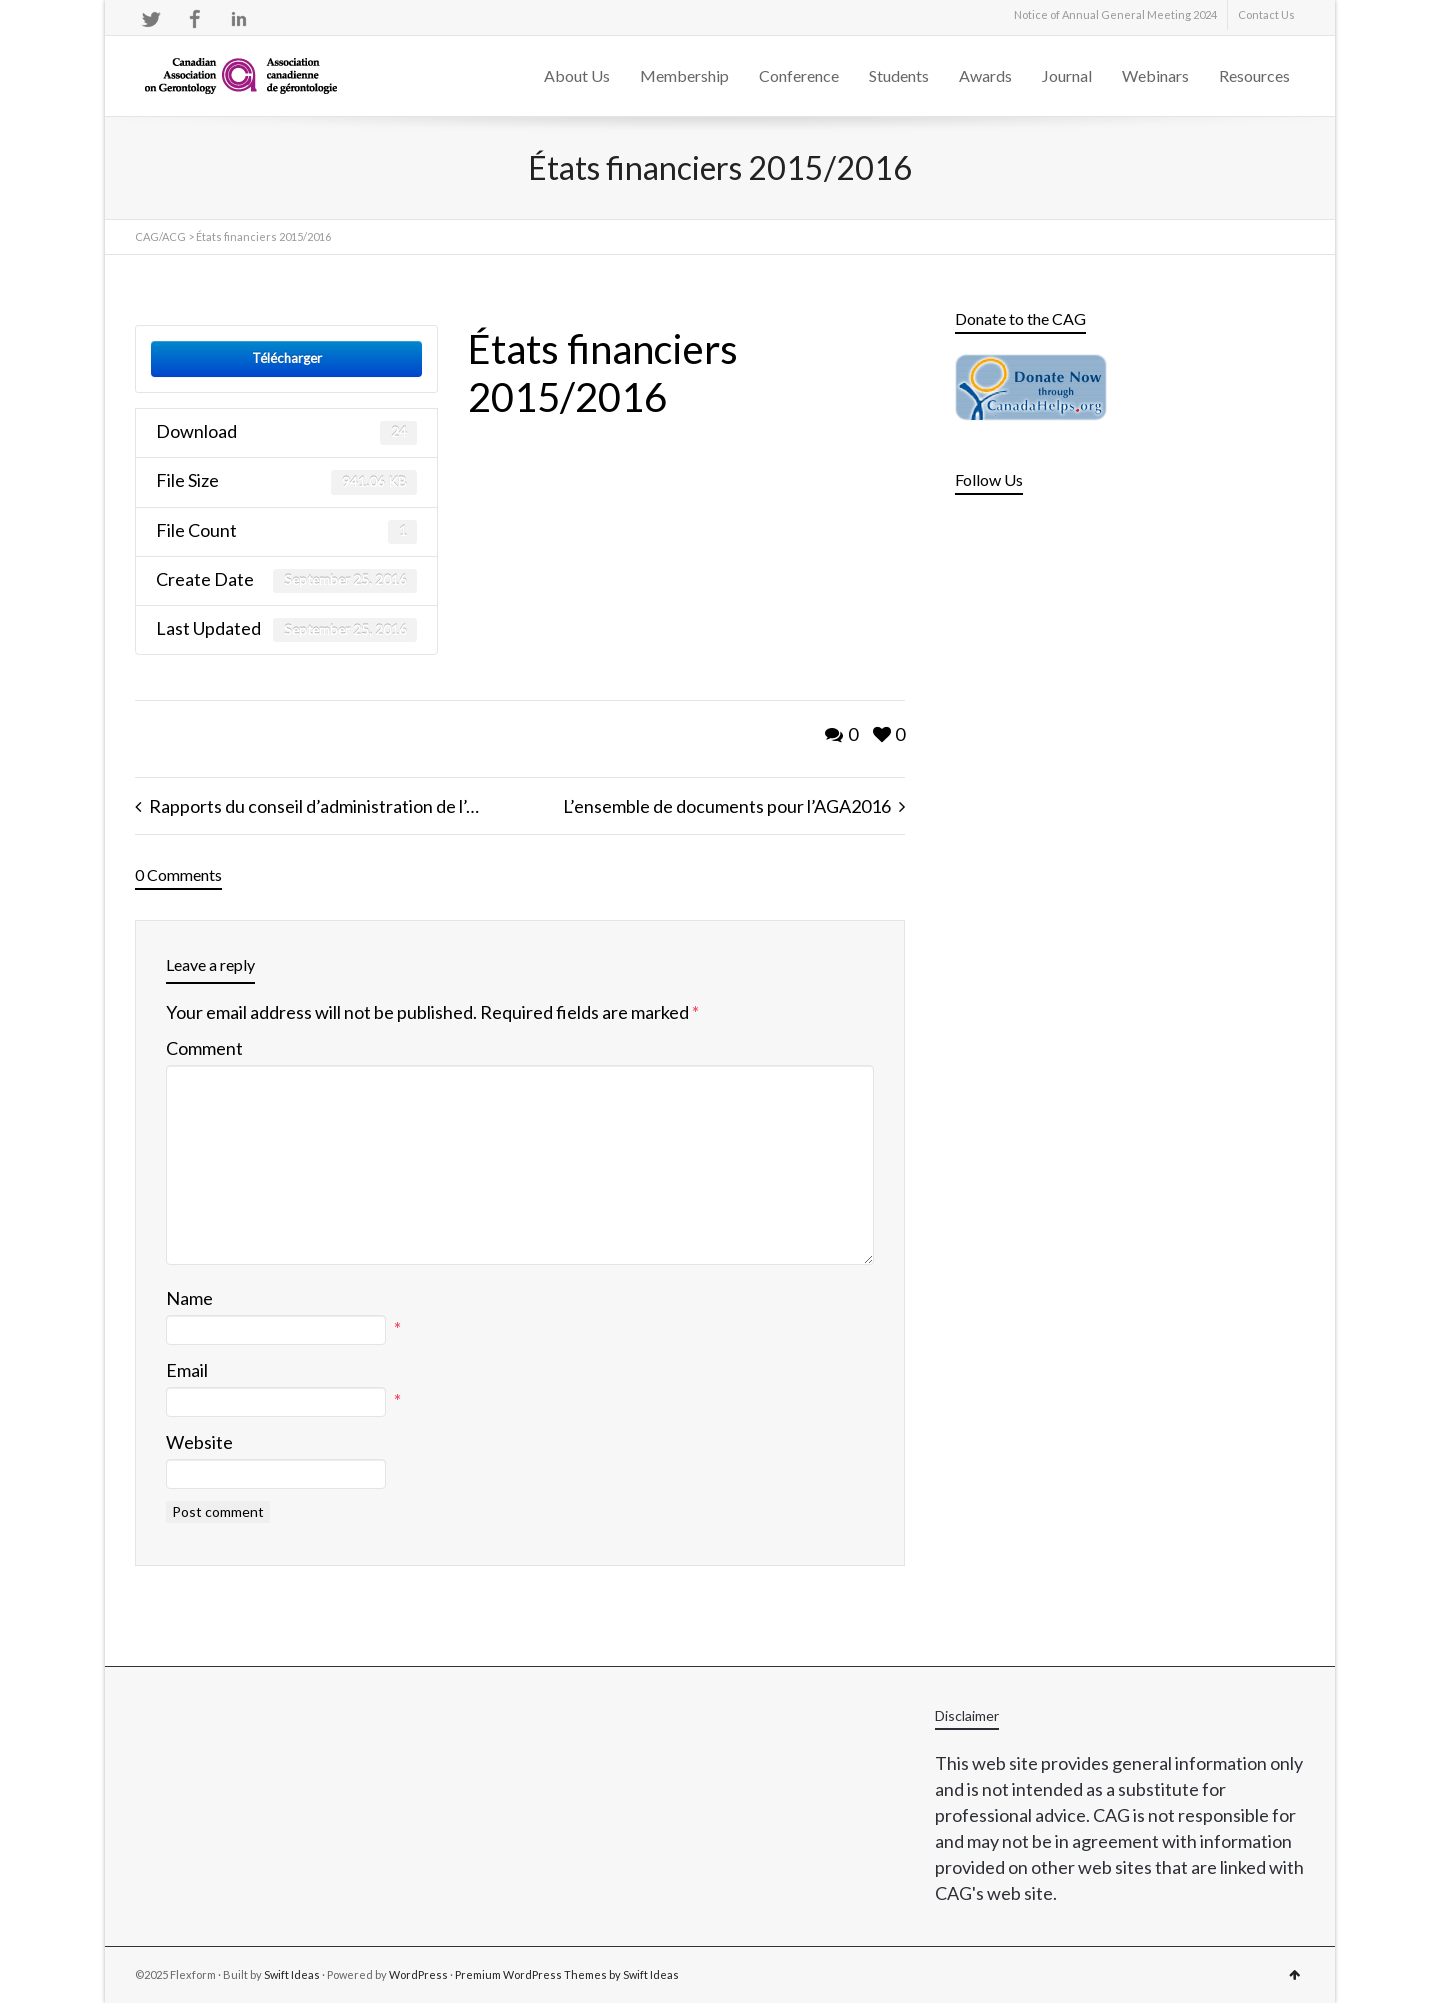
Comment (204, 1048)
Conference (799, 75)
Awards (985, 75)
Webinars (1155, 75)
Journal (1067, 75)
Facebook (195, 19)
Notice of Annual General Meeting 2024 (1115, 14)
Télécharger (287, 358)
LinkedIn (239, 19)
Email (187, 1370)
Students (899, 75)
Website (199, 1442)
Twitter (151, 19)
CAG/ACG (160, 236)
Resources (1254, 75)
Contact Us (1266, 14)
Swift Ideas (292, 1974)
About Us (577, 75)
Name (189, 1298)
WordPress (418, 1974)
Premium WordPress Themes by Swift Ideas (567, 1974)
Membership (684, 75)
